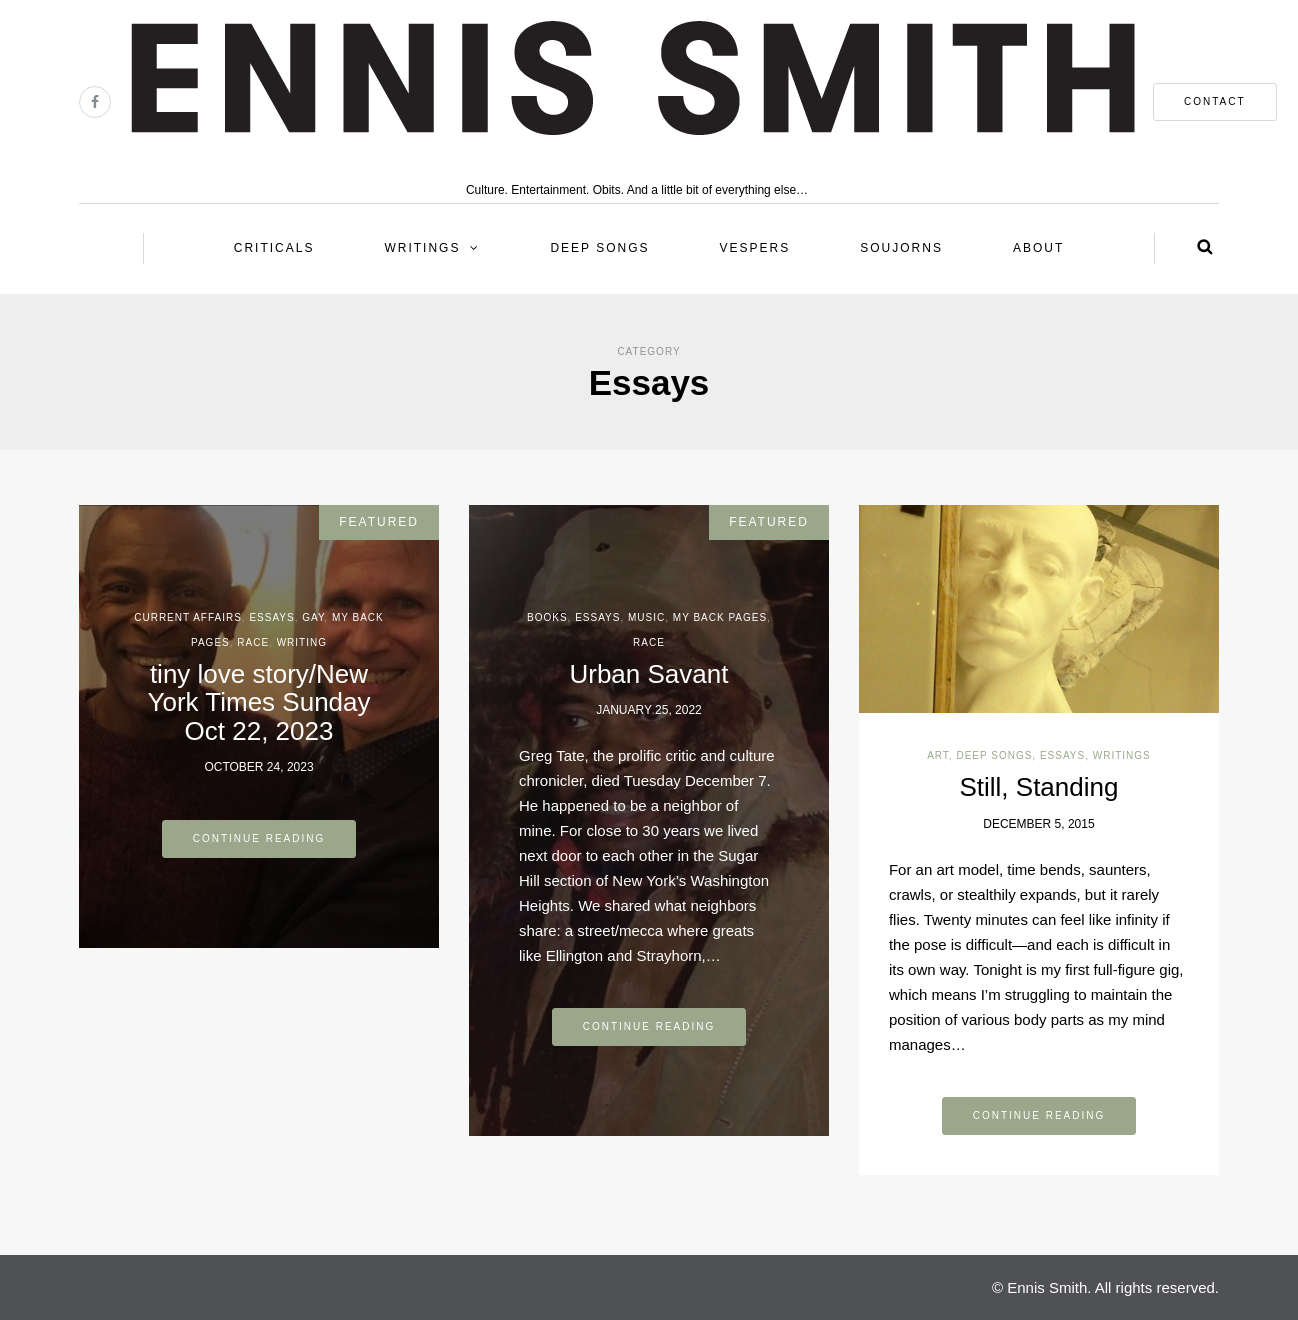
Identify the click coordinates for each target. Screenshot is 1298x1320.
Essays (271, 617)
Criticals (274, 248)
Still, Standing (1038, 787)
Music (646, 617)
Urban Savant (648, 674)
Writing (302, 642)
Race (253, 642)
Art (938, 755)
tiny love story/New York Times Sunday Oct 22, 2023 (258, 702)
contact (1215, 101)
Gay (313, 617)
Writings (422, 248)
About (1038, 248)
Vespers (755, 248)
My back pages (720, 617)
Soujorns (901, 248)
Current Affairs (188, 617)
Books (547, 617)
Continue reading (259, 838)
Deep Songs (599, 248)
